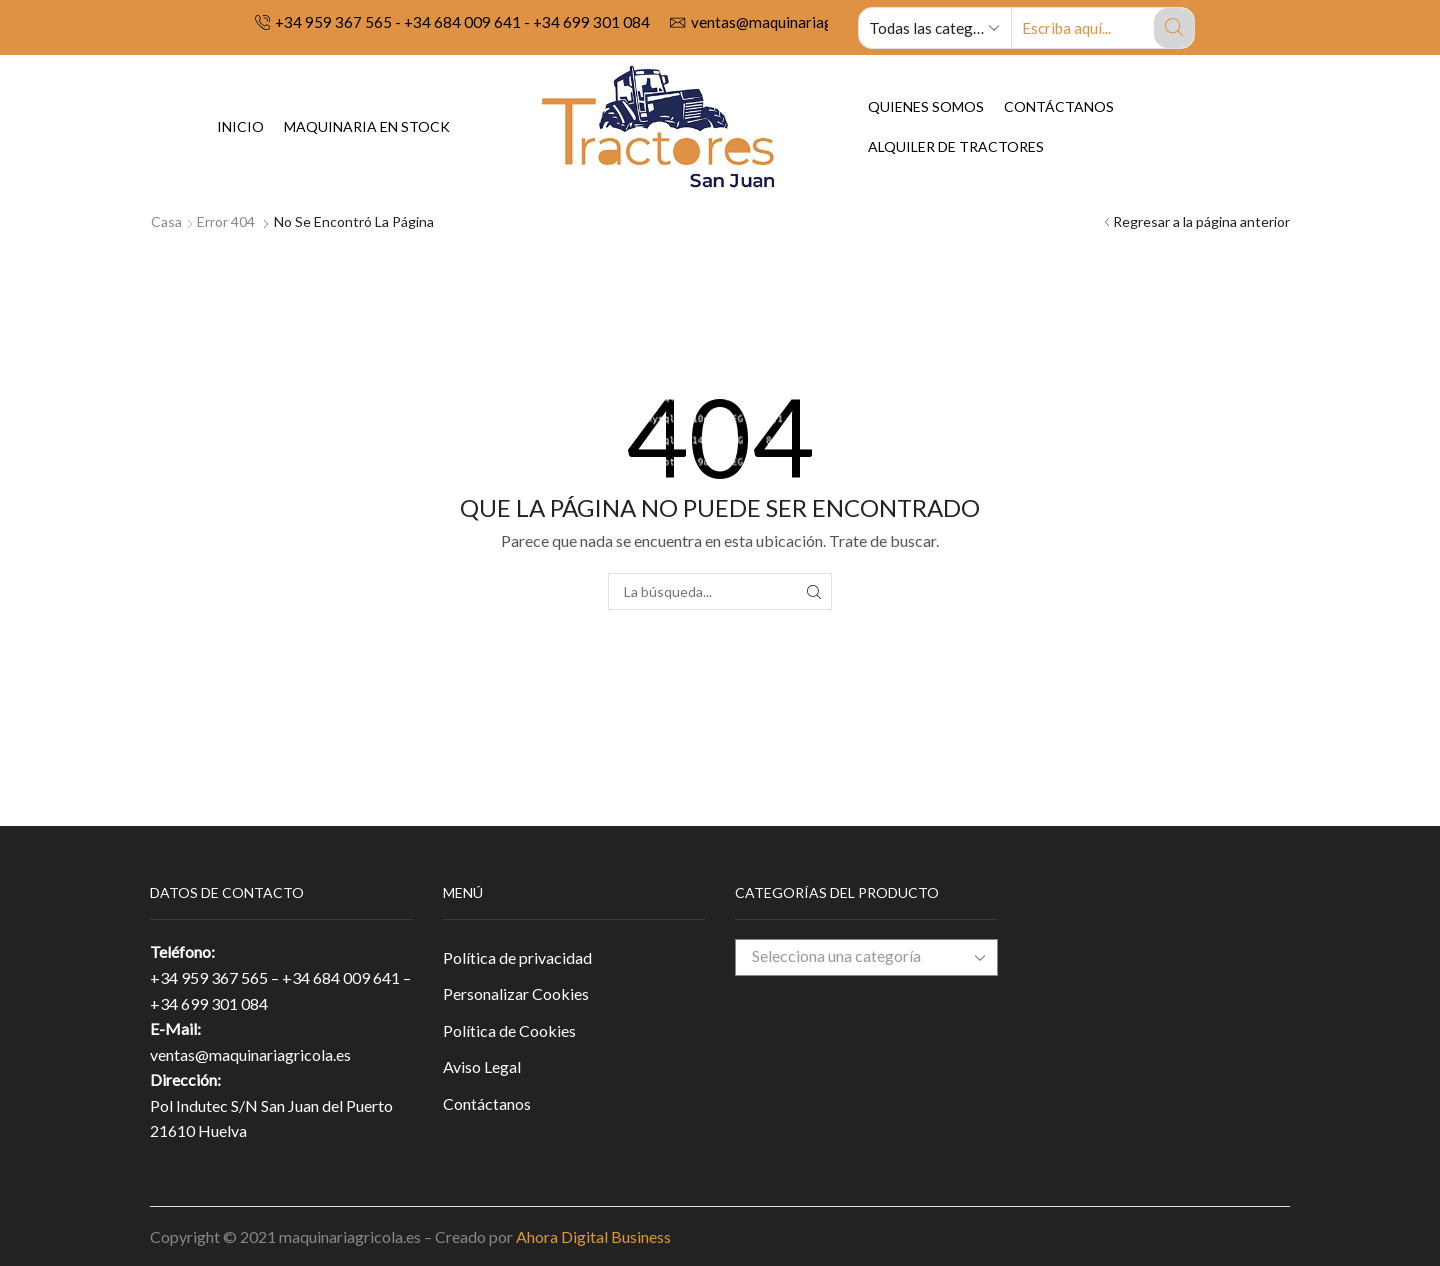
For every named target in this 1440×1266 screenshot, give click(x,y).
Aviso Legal (482, 1066)
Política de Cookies (509, 1030)
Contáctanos (1059, 106)
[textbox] (851, 956)
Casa (166, 221)
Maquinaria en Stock (367, 126)
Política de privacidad (517, 957)
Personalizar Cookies (516, 993)
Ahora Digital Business (593, 1236)
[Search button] (1174, 28)
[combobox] (866, 957)
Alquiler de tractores (956, 146)
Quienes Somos (926, 106)
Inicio (240, 126)
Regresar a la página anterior (1201, 221)
